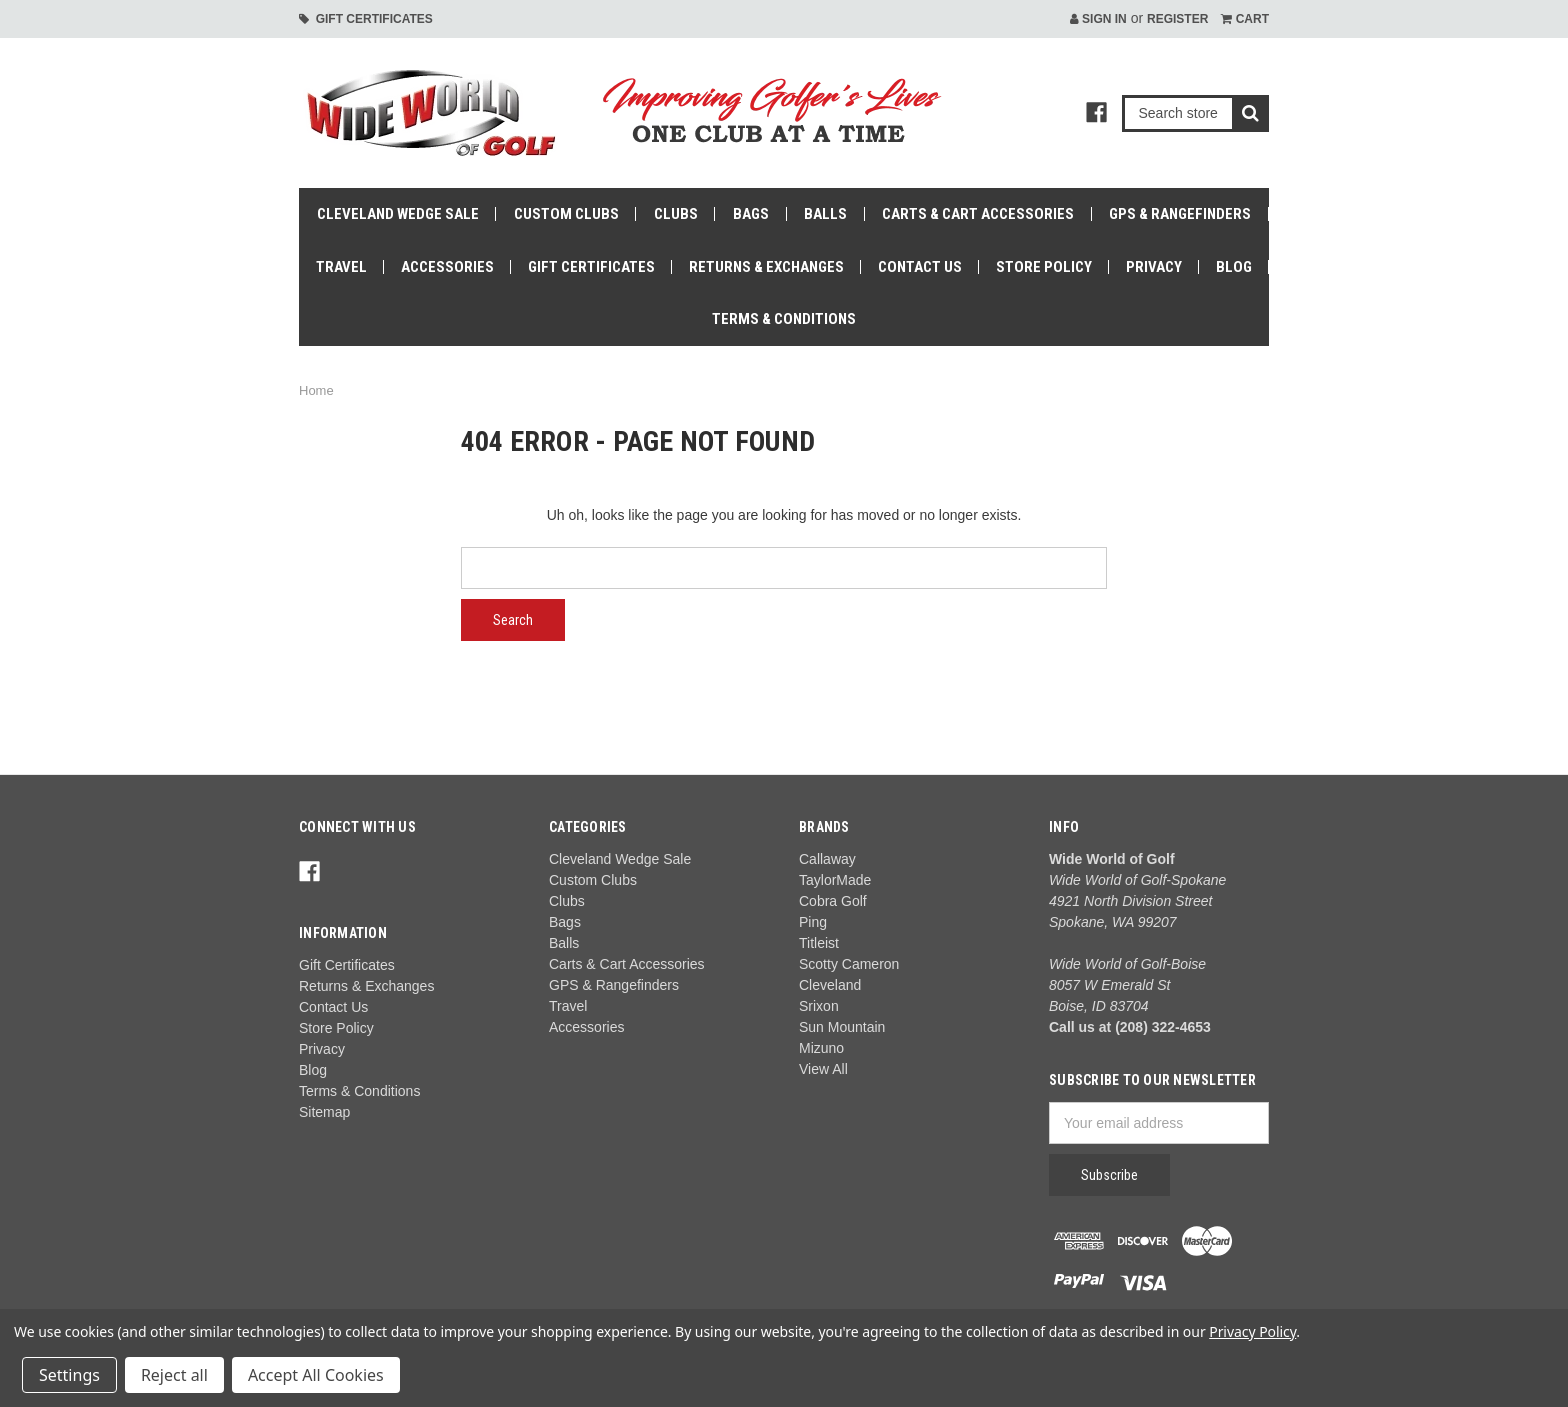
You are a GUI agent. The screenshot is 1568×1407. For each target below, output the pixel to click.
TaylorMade (835, 880)
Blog (1234, 267)
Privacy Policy (1252, 1331)
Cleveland (830, 985)
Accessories (447, 267)
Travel (341, 267)
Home (316, 390)
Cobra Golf (833, 901)
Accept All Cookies (316, 1375)
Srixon (819, 1006)
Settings (69, 1375)
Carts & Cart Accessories (978, 214)
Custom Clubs (566, 214)
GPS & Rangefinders (1180, 214)
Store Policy (1044, 267)
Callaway (827, 859)
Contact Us (920, 267)
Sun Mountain (842, 1027)
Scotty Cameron (849, 964)
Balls (825, 214)
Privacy (1154, 267)
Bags (751, 214)
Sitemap (324, 1112)
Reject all (174, 1375)
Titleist (819, 943)
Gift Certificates (366, 19)
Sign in (1098, 19)
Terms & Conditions (784, 319)
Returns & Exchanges (766, 267)
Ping (813, 922)
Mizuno (821, 1048)
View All (823, 1069)
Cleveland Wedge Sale (398, 214)
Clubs (676, 214)
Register (1177, 19)
